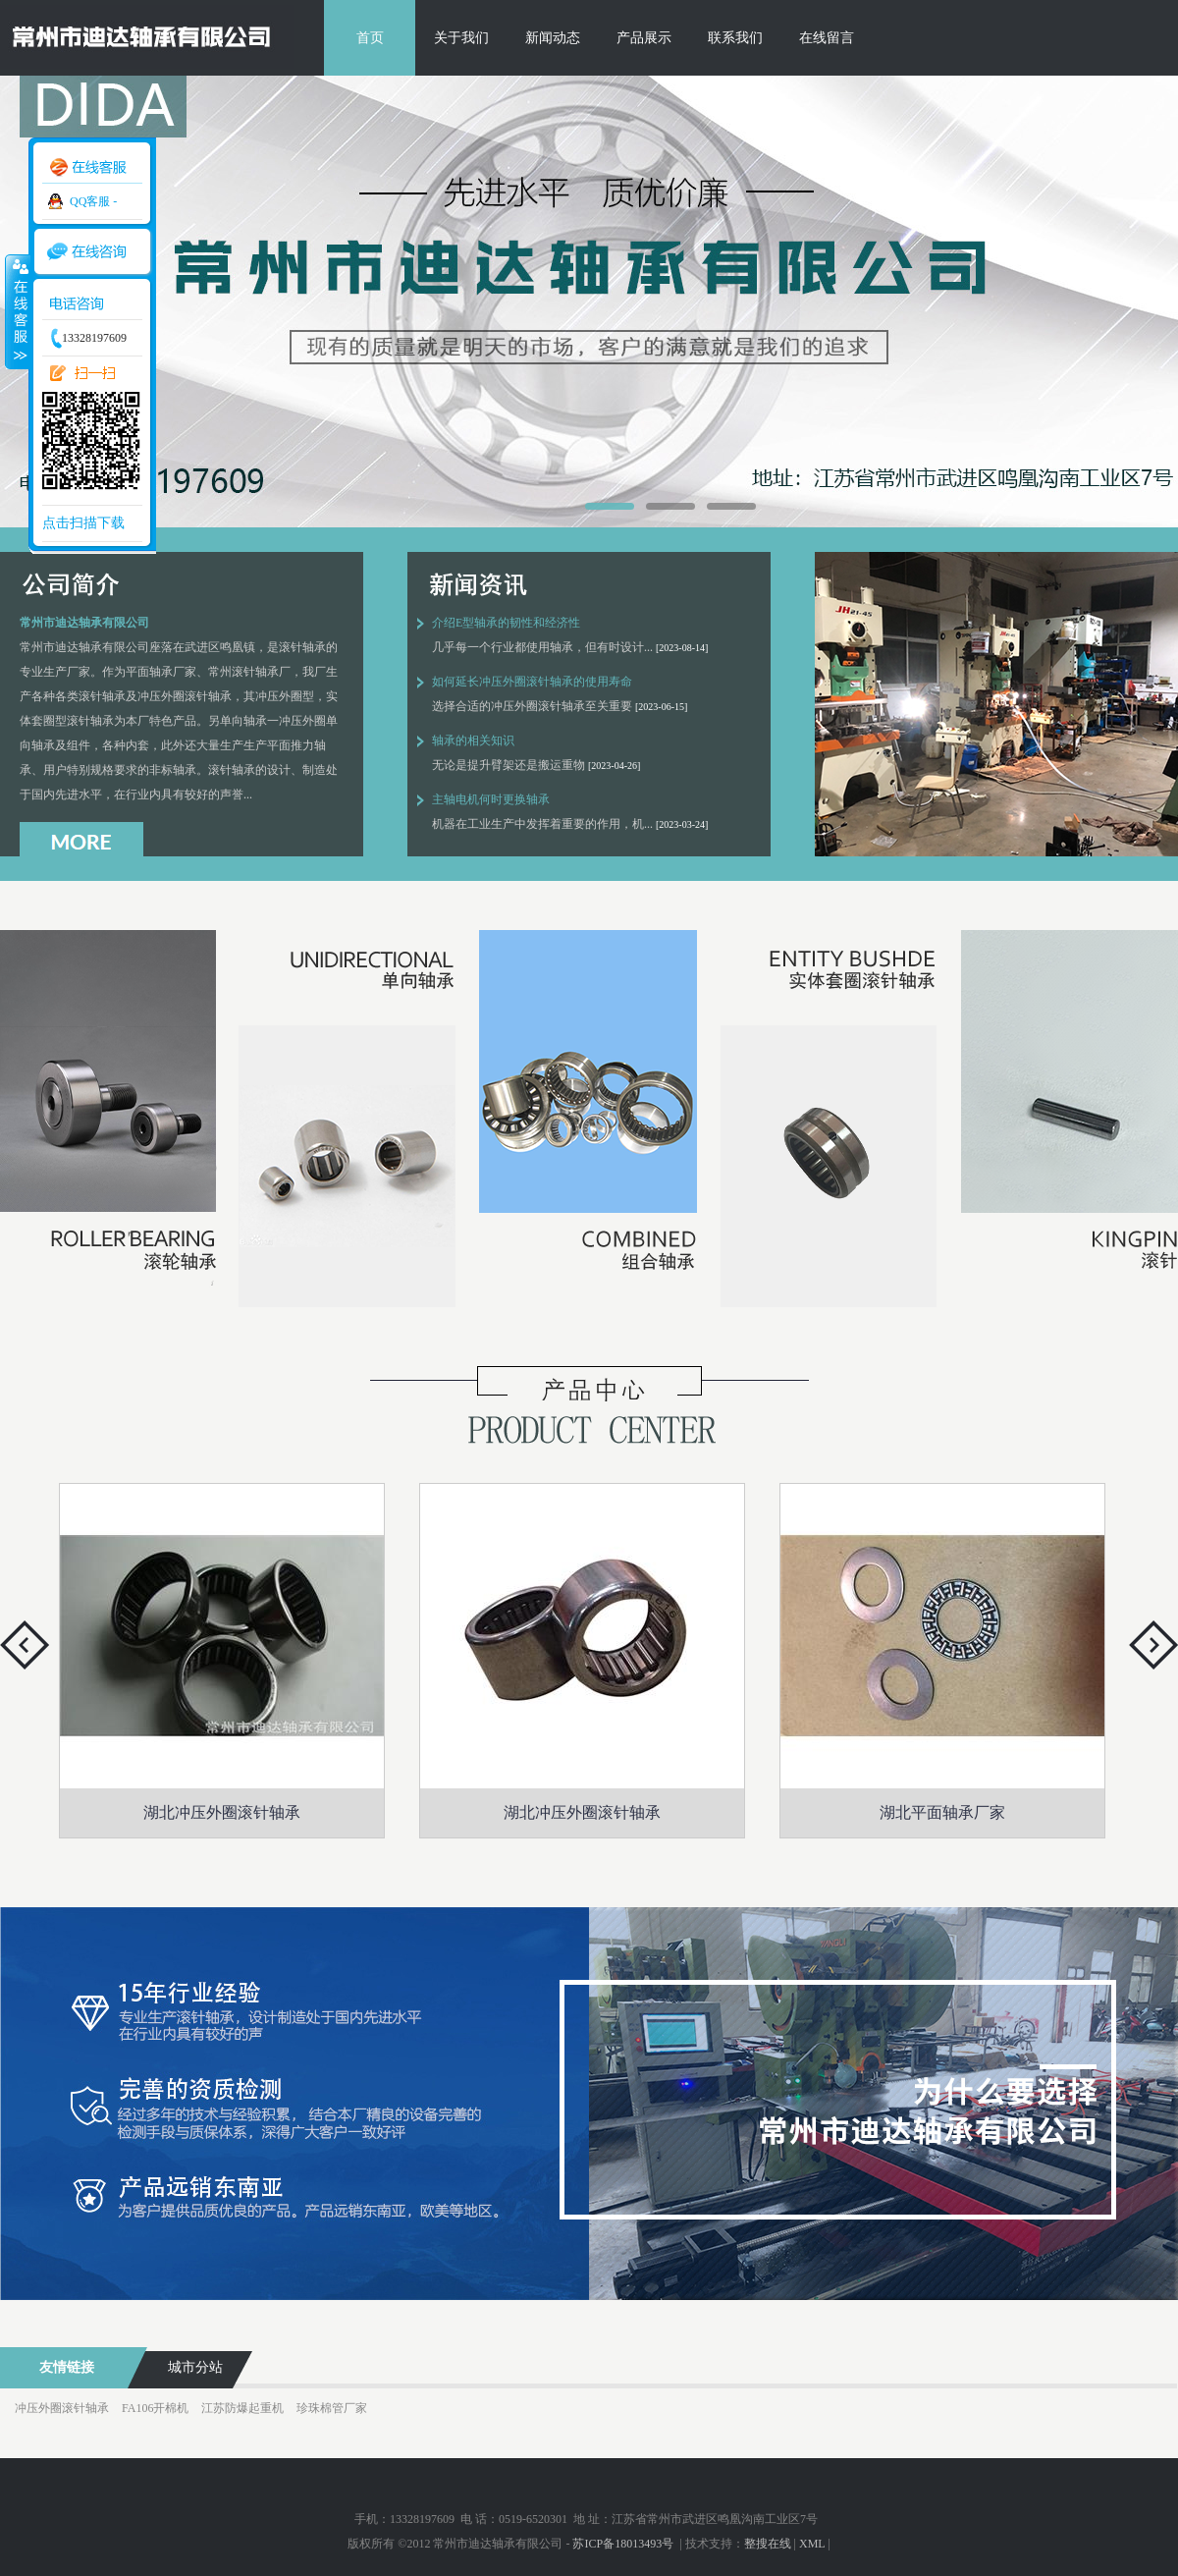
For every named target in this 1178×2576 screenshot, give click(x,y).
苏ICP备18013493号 (624, 2543)
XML (812, 2543)
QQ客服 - (93, 201)
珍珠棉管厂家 (331, 2408)
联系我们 (735, 37)
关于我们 (461, 37)
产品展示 (643, 37)
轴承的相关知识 (473, 740)
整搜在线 (767, 2543)
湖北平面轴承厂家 (942, 1812)
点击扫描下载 (83, 523)
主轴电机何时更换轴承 (491, 799)
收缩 (16, 311)
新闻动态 (552, 37)
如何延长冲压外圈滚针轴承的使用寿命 (532, 681)
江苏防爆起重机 (242, 2408)
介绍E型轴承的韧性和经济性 (506, 623)
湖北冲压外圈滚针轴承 (221, 1812)
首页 (370, 37)
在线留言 (826, 37)
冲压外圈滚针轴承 (62, 2408)
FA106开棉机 (155, 2408)
